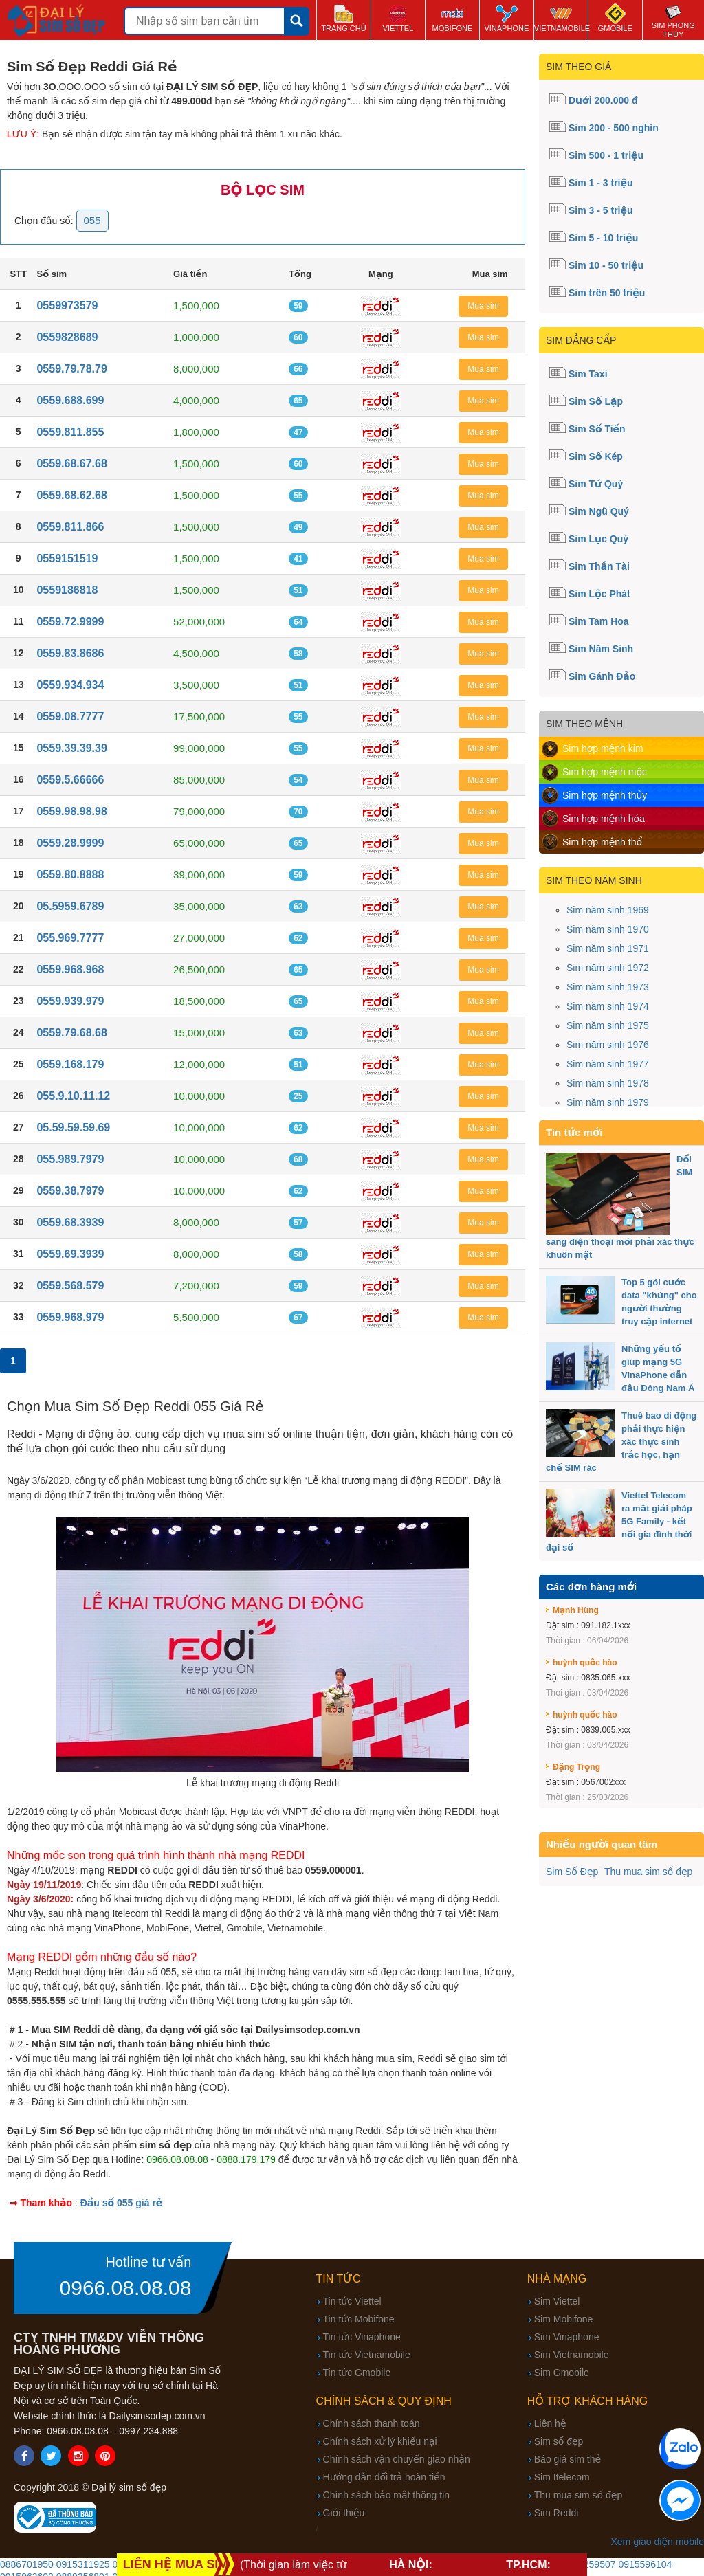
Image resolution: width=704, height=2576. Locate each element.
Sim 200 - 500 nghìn (614, 127)
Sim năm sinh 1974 (607, 1006)
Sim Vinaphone (567, 2336)
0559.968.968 (70, 969)
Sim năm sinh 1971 (607, 948)
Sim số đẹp (559, 2441)
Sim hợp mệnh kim (603, 748)
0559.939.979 (70, 1001)
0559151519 (67, 558)
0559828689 (67, 337)
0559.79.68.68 (71, 1033)
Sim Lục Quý (598, 538)
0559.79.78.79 (71, 369)
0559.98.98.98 (71, 811)
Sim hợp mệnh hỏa (603, 818)
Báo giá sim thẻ (567, 2459)
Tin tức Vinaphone (362, 2336)
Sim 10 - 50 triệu (606, 265)
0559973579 (67, 305)
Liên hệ (550, 2423)
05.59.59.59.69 (73, 1127)
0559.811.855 (70, 432)
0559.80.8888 (70, 874)
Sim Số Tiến (597, 428)
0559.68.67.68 (71, 463)
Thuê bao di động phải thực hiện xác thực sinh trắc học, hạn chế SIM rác (621, 1441)
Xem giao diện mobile (656, 2541)
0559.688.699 (70, 400)
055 (92, 220)
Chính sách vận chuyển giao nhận (396, 2459)
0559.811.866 (70, 527)
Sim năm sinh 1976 (607, 1044)
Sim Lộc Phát (599, 593)
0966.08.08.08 (126, 2288)
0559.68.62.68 (71, 495)
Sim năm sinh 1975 (607, 1025)
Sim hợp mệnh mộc (604, 771)
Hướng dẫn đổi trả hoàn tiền (384, 2477)
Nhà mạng (557, 2279)
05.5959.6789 (70, 906)
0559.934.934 (70, 685)
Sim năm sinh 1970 (607, 929)
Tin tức (338, 2279)
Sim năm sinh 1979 (607, 1102)
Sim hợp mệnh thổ (602, 841)
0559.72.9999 (70, 622)
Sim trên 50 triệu (607, 292)
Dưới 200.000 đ (603, 100)
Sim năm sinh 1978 (607, 1083)
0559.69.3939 (70, 1254)
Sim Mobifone (563, 2318)
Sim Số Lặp (596, 401)
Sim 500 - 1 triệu (606, 155)
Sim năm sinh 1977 (607, 1063)
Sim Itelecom (562, 2477)
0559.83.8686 (70, 653)
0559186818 (67, 590)
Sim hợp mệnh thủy (604, 795)
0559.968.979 (70, 1317)
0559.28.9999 (70, 843)
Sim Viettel (557, 2301)
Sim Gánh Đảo (602, 676)
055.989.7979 (70, 1159)
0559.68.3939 (70, 1222)
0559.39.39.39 (71, 748)
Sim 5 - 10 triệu (603, 237)
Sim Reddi (556, 2512)
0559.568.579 (70, 1285)
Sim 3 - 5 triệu (601, 210)
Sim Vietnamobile (571, 2354)
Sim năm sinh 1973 (607, 986)
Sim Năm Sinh (601, 648)
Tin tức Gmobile (357, 2372)
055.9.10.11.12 (73, 1096)
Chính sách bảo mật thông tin (386, 2494)
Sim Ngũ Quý (599, 511)
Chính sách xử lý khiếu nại (380, 2441)
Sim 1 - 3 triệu (601, 182)
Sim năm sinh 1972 (607, 967)
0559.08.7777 (70, 716)
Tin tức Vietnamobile (366, 2354)
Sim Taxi (588, 373)
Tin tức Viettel (352, 2301)
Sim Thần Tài (599, 566)
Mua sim (483, 306)
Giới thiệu (344, 2512)
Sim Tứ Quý (596, 483)
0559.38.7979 (70, 1191)
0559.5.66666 (70, 780)
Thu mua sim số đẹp (648, 1871)
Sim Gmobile (561, 2372)
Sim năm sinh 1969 (607, 909)
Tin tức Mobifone (359, 2318)
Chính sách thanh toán (371, 2423)
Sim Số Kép (596, 456)
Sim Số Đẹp (572, 1871)
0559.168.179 (70, 1064)
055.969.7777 (70, 938)
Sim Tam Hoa (599, 621)
